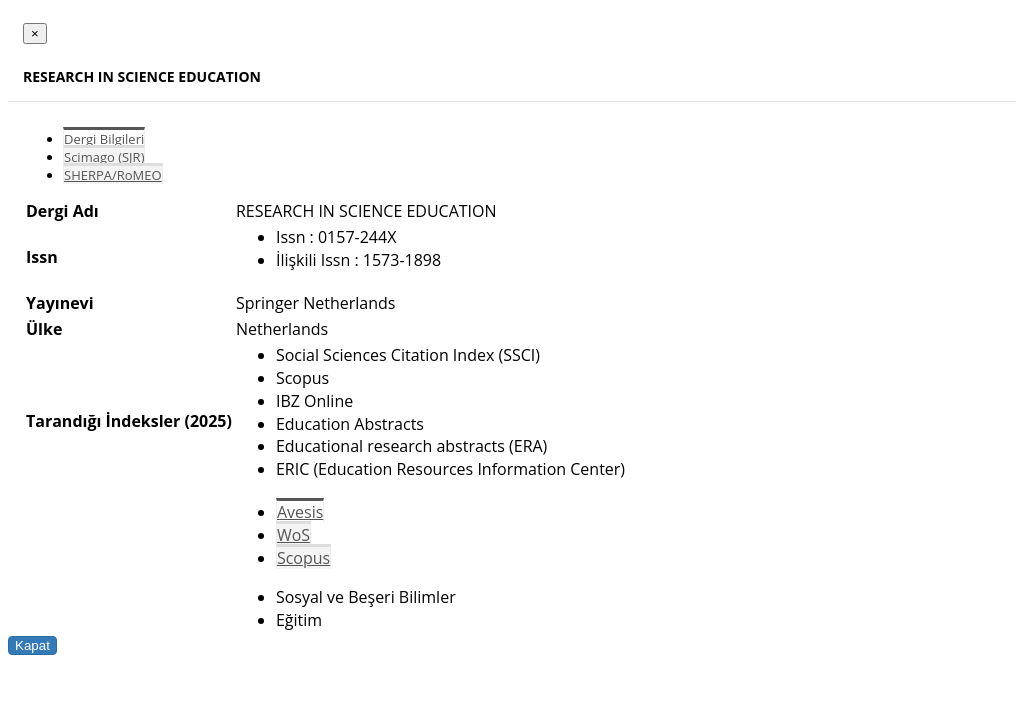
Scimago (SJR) (104, 157)
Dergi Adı (62, 211)
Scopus (303, 558)
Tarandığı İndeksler (103, 421)
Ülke (44, 329)
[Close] (35, 33)
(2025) (207, 421)
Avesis (300, 512)
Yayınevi (60, 303)
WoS (293, 535)
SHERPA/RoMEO (113, 175)
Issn (42, 257)
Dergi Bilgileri (104, 139)
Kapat (32, 645)
